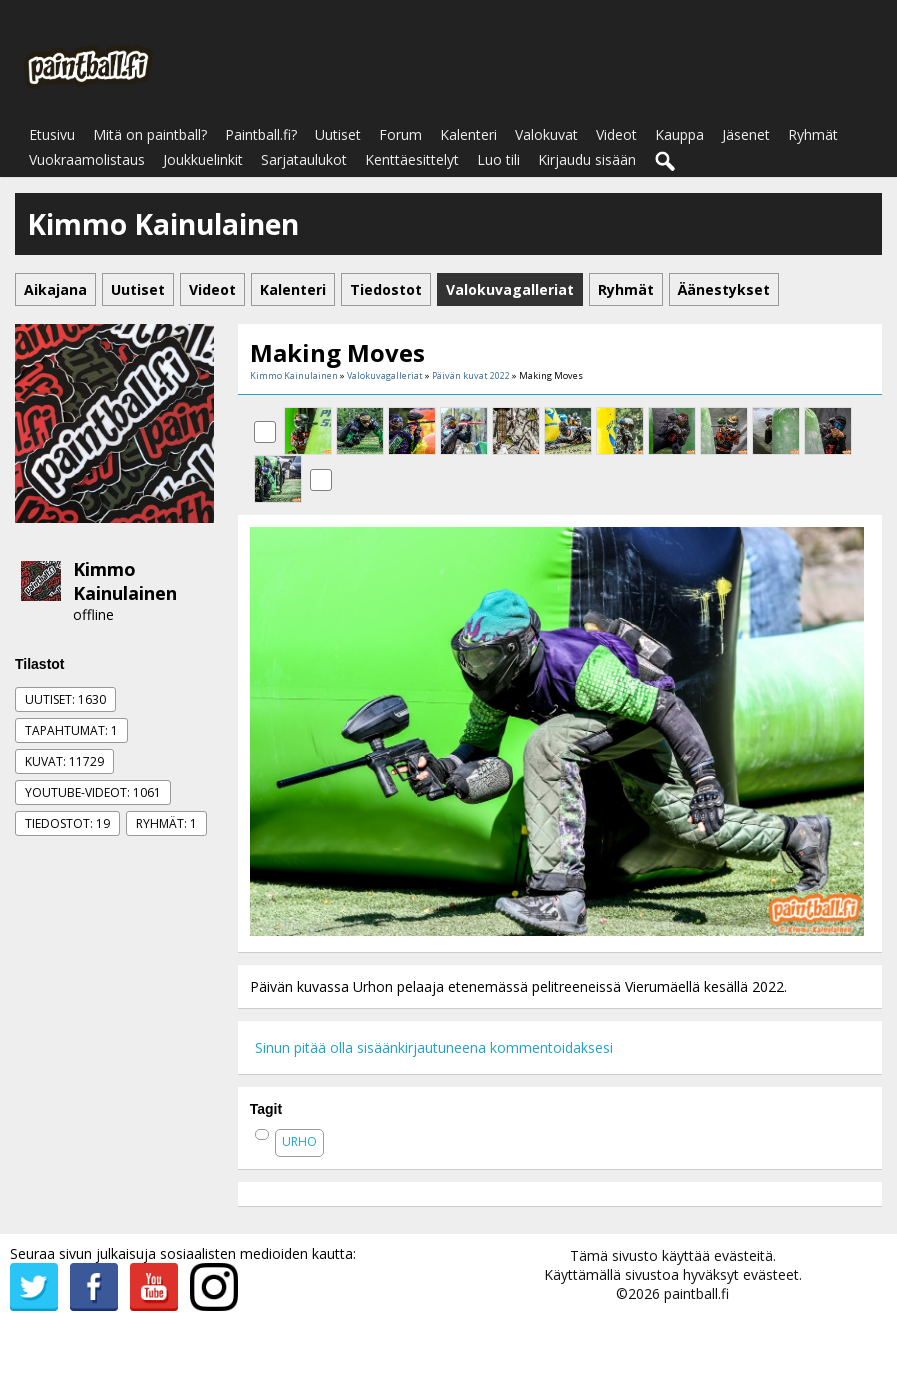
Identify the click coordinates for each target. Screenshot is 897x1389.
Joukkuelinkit (203, 159)
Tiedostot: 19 (67, 823)
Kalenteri (468, 134)
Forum (400, 134)
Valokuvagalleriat (385, 375)
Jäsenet (746, 134)
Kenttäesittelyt (412, 159)
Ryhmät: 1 (166, 823)
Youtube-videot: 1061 (93, 792)
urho (299, 1141)
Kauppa (679, 134)
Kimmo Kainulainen (125, 581)
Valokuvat (546, 134)
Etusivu (52, 134)
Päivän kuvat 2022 (471, 375)
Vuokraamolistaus (87, 159)
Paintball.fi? (261, 134)
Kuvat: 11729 (64, 761)
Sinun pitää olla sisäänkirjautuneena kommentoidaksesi (434, 1047)
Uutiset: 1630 (65, 699)
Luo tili (498, 159)
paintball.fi (696, 1293)
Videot (616, 134)
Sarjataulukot (304, 159)
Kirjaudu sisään (587, 159)
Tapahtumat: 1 (71, 730)
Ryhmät (813, 134)
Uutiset (338, 134)
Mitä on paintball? (150, 134)
